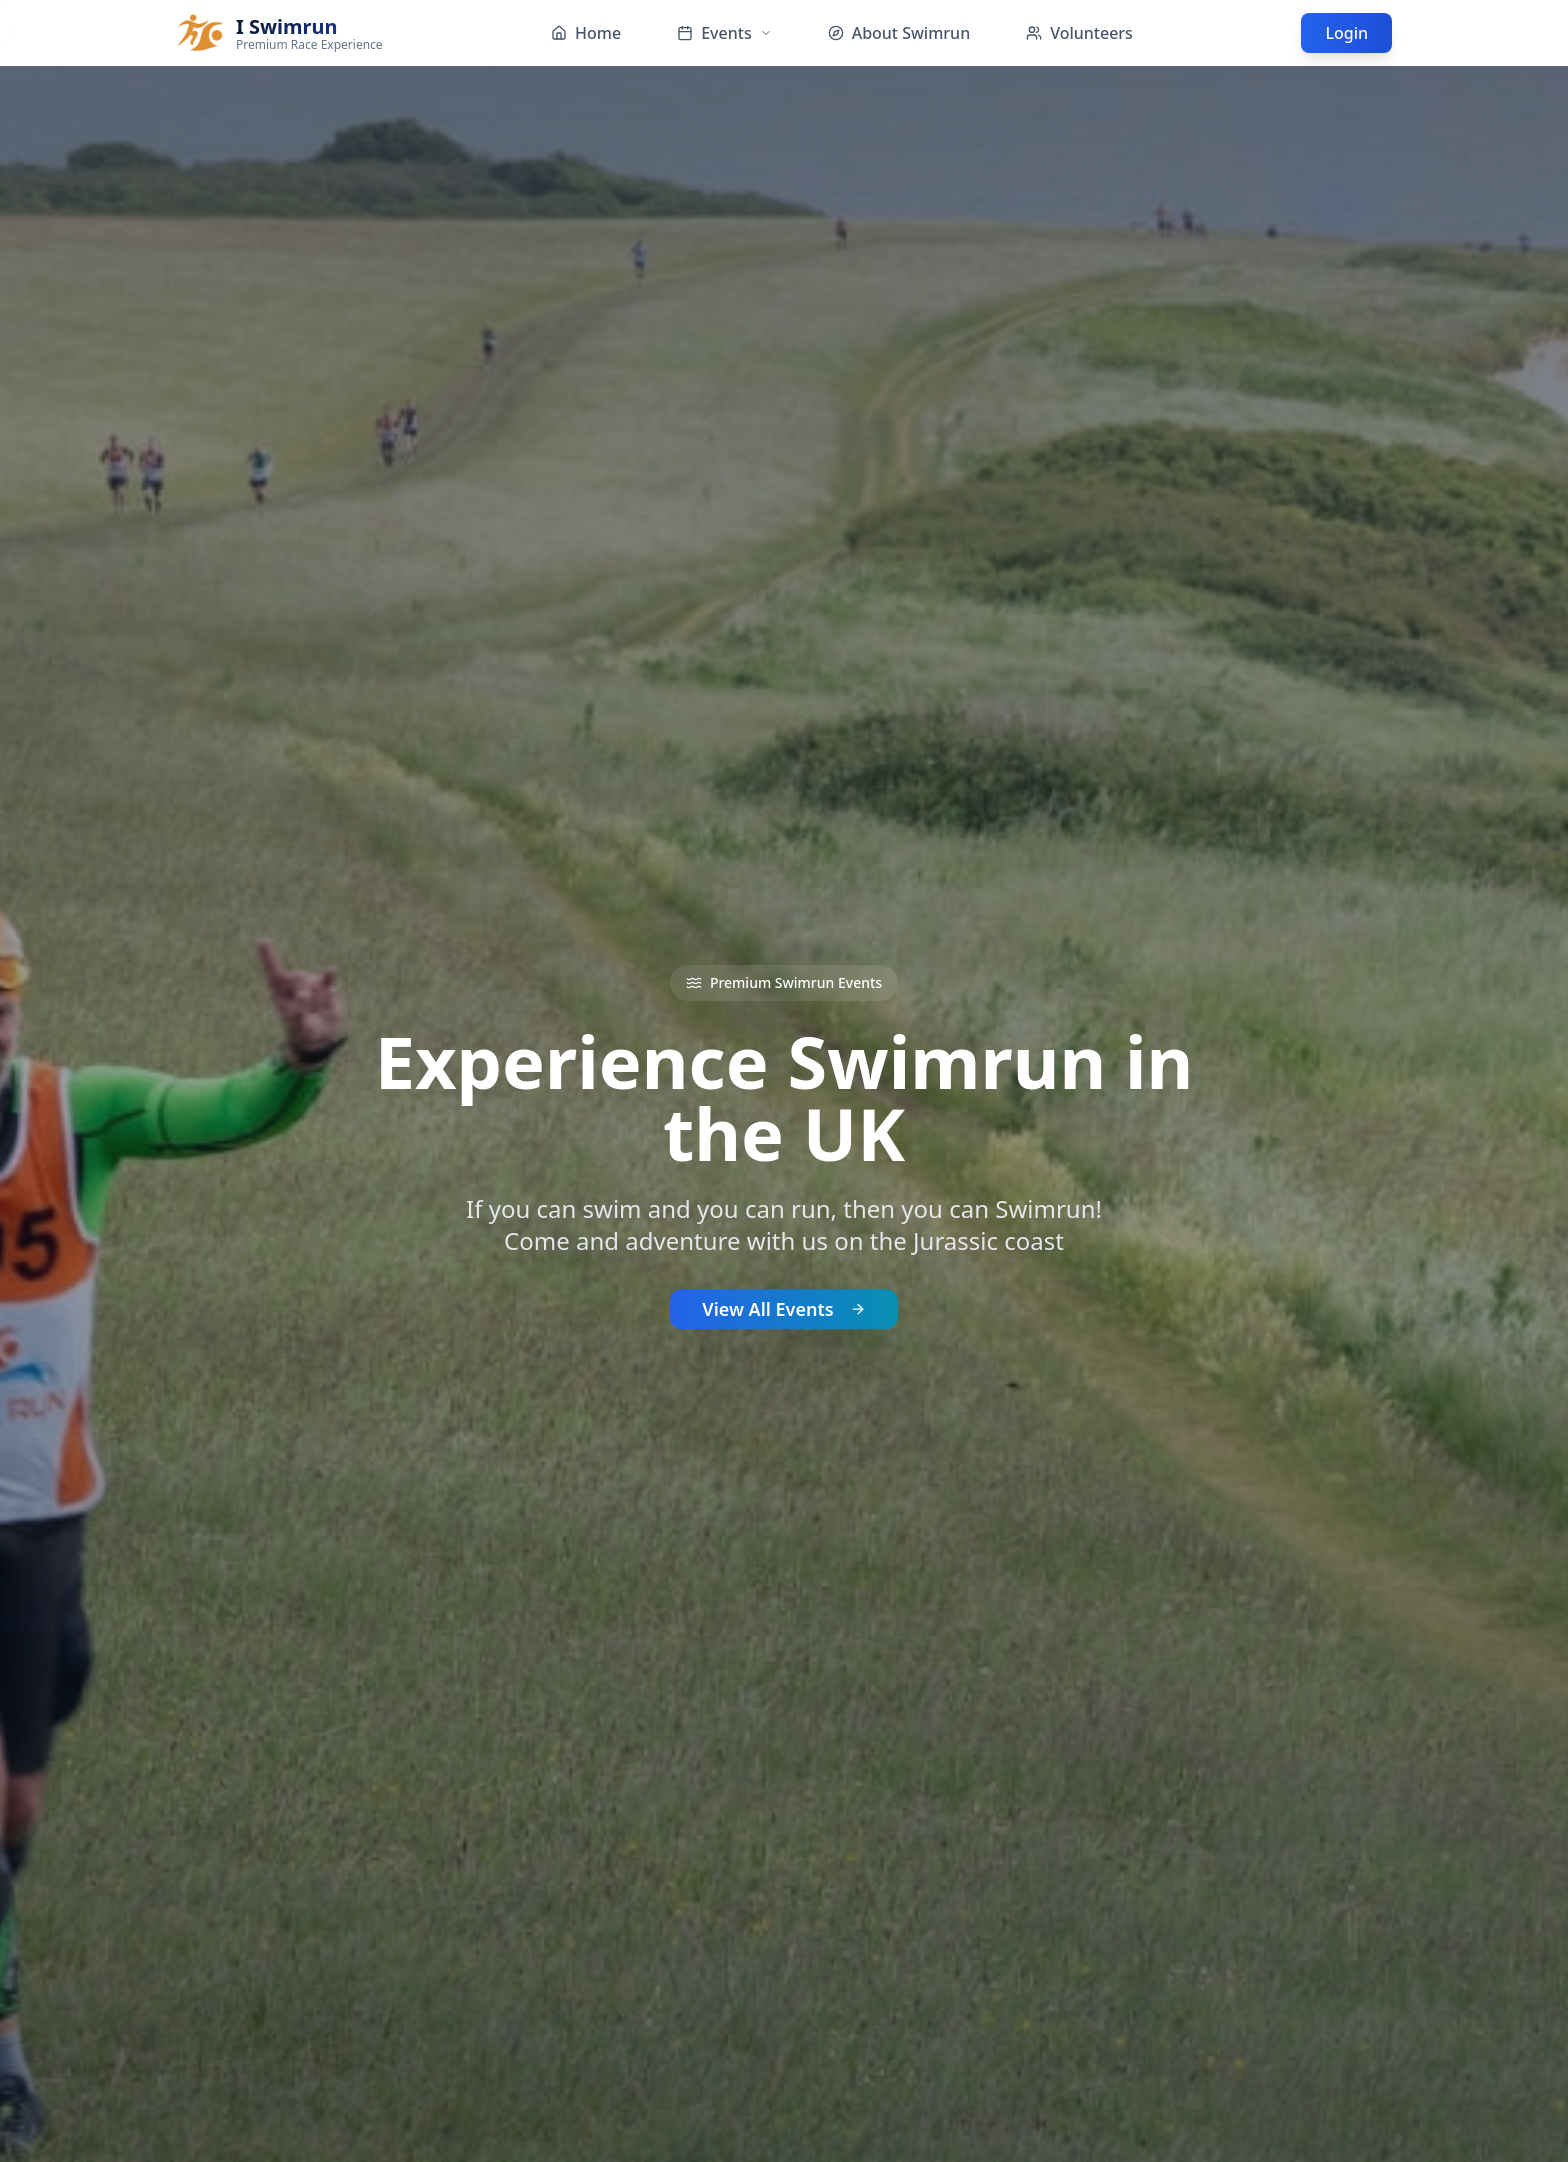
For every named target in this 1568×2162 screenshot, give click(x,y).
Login (1346, 33)
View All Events (783, 1314)
